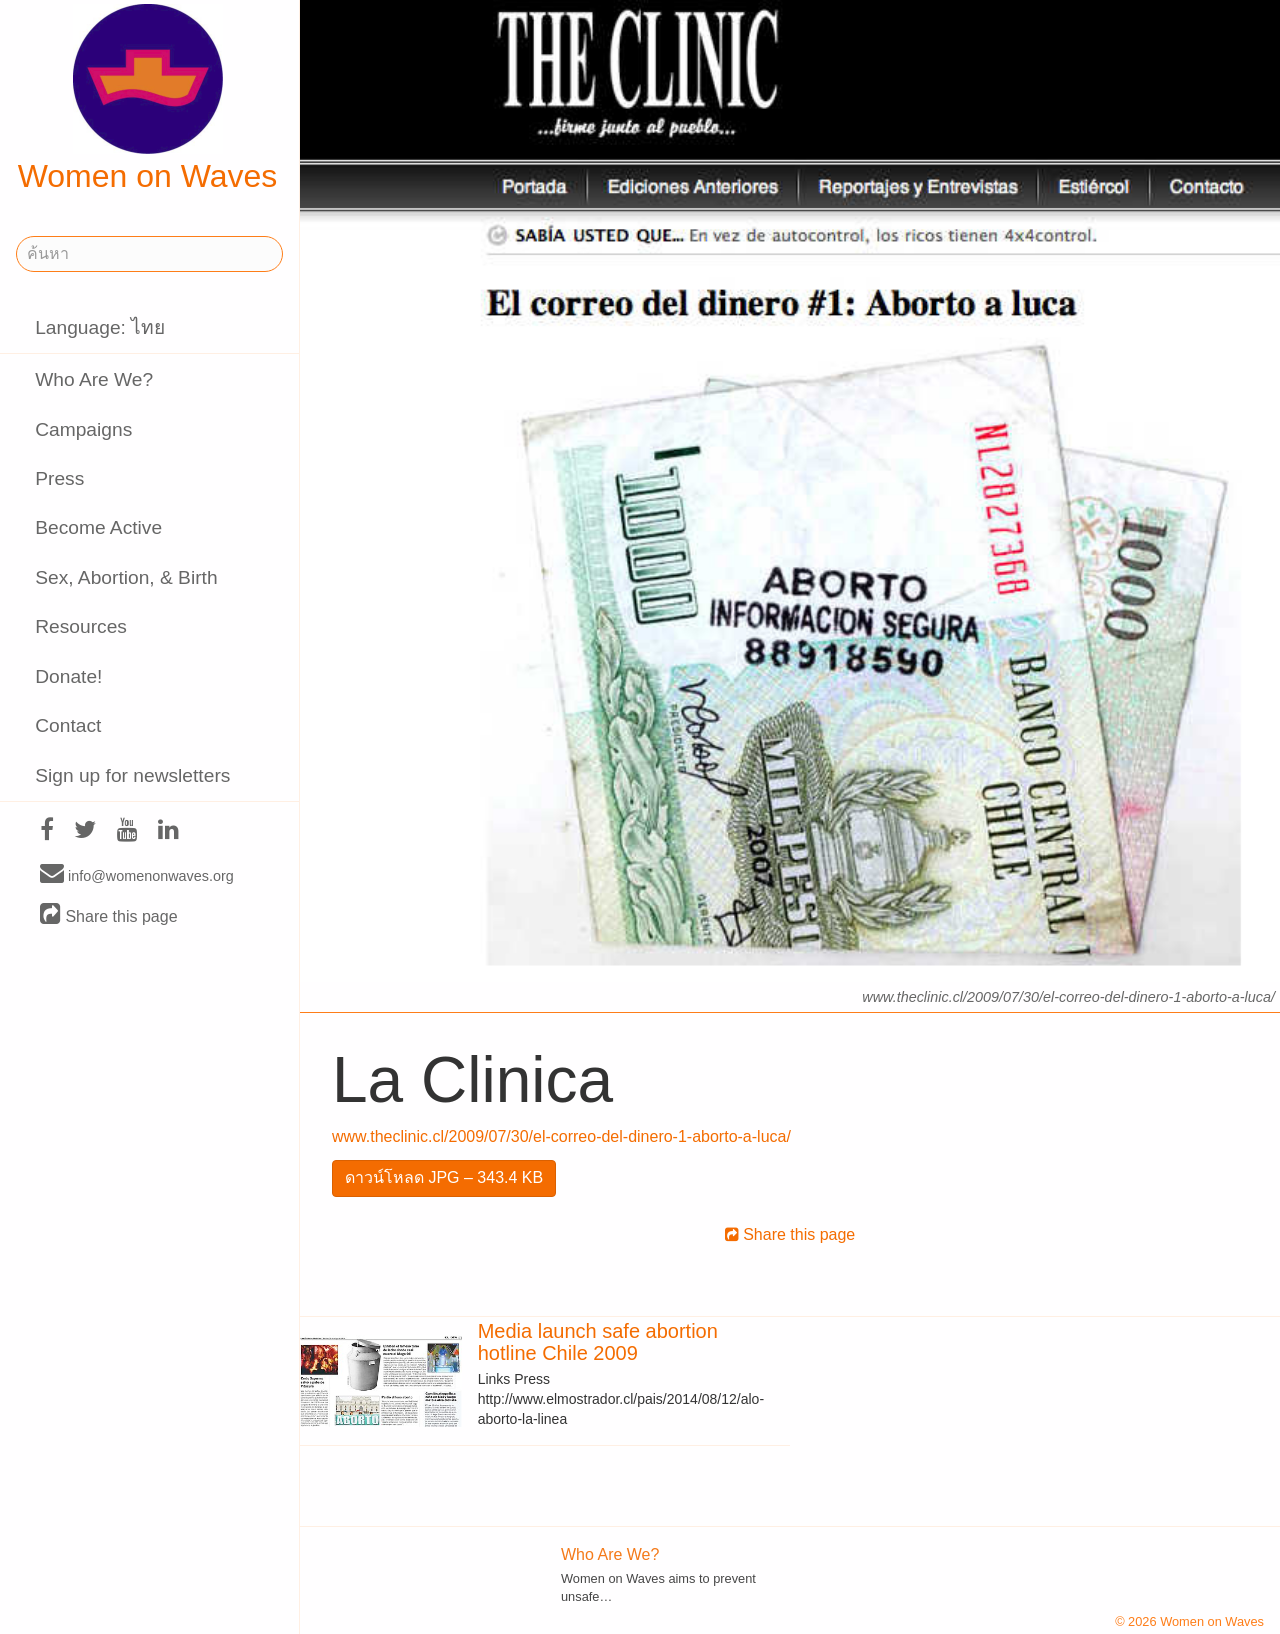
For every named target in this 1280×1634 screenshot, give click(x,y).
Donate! (68, 676)
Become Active (98, 527)
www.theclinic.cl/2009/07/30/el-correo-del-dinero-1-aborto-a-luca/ (561, 1136)
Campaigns (83, 429)
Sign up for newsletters (132, 775)
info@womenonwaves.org (137, 875)
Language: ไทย (100, 327)
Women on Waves (148, 99)
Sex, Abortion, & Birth (126, 577)
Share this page (109, 915)
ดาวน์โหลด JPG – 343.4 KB (444, 1177)
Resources (81, 626)
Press (59, 478)
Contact (68, 725)
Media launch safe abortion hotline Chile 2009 (598, 1342)
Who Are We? (94, 379)
